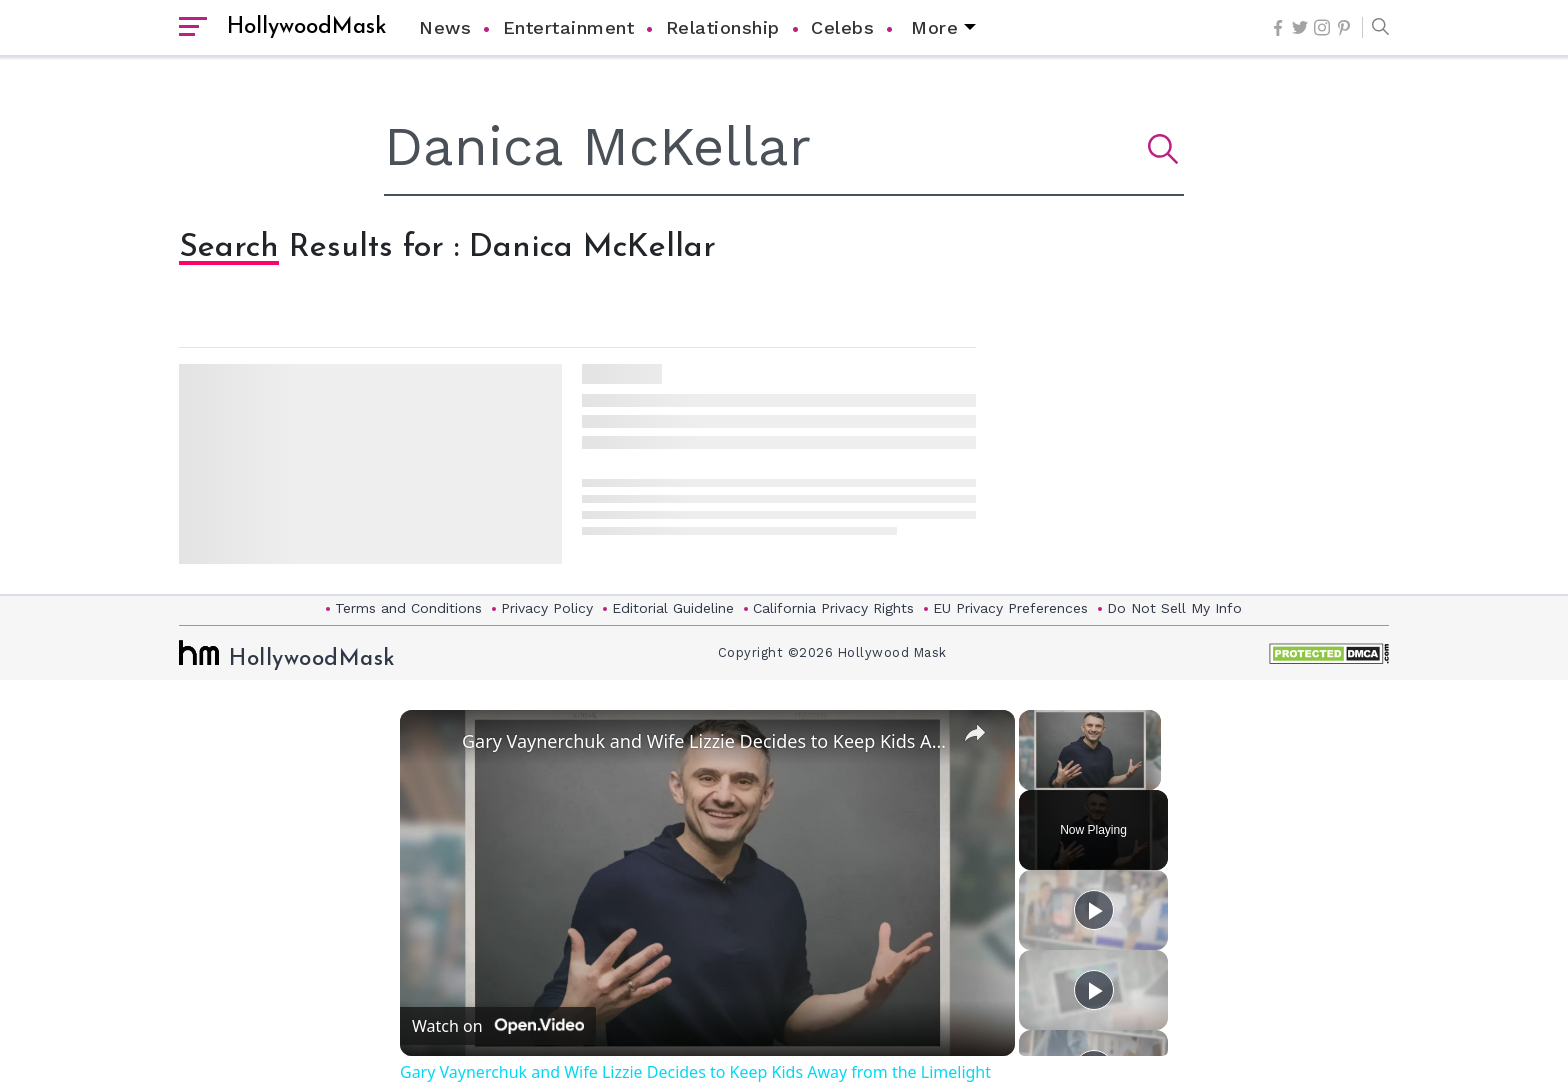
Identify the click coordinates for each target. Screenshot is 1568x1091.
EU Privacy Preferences (1010, 608)
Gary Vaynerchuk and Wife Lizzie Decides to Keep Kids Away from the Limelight (704, 741)
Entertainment (569, 27)
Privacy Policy (547, 608)
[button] (1375, 28)
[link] (432, 742)
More (934, 27)
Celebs (842, 27)
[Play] (1094, 910)
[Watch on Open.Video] (498, 1026)
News (445, 27)
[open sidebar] (193, 28)
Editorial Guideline (673, 608)
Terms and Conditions (408, 608)
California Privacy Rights (833, 608)
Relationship (723, 27)
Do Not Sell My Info (1174, 608)
